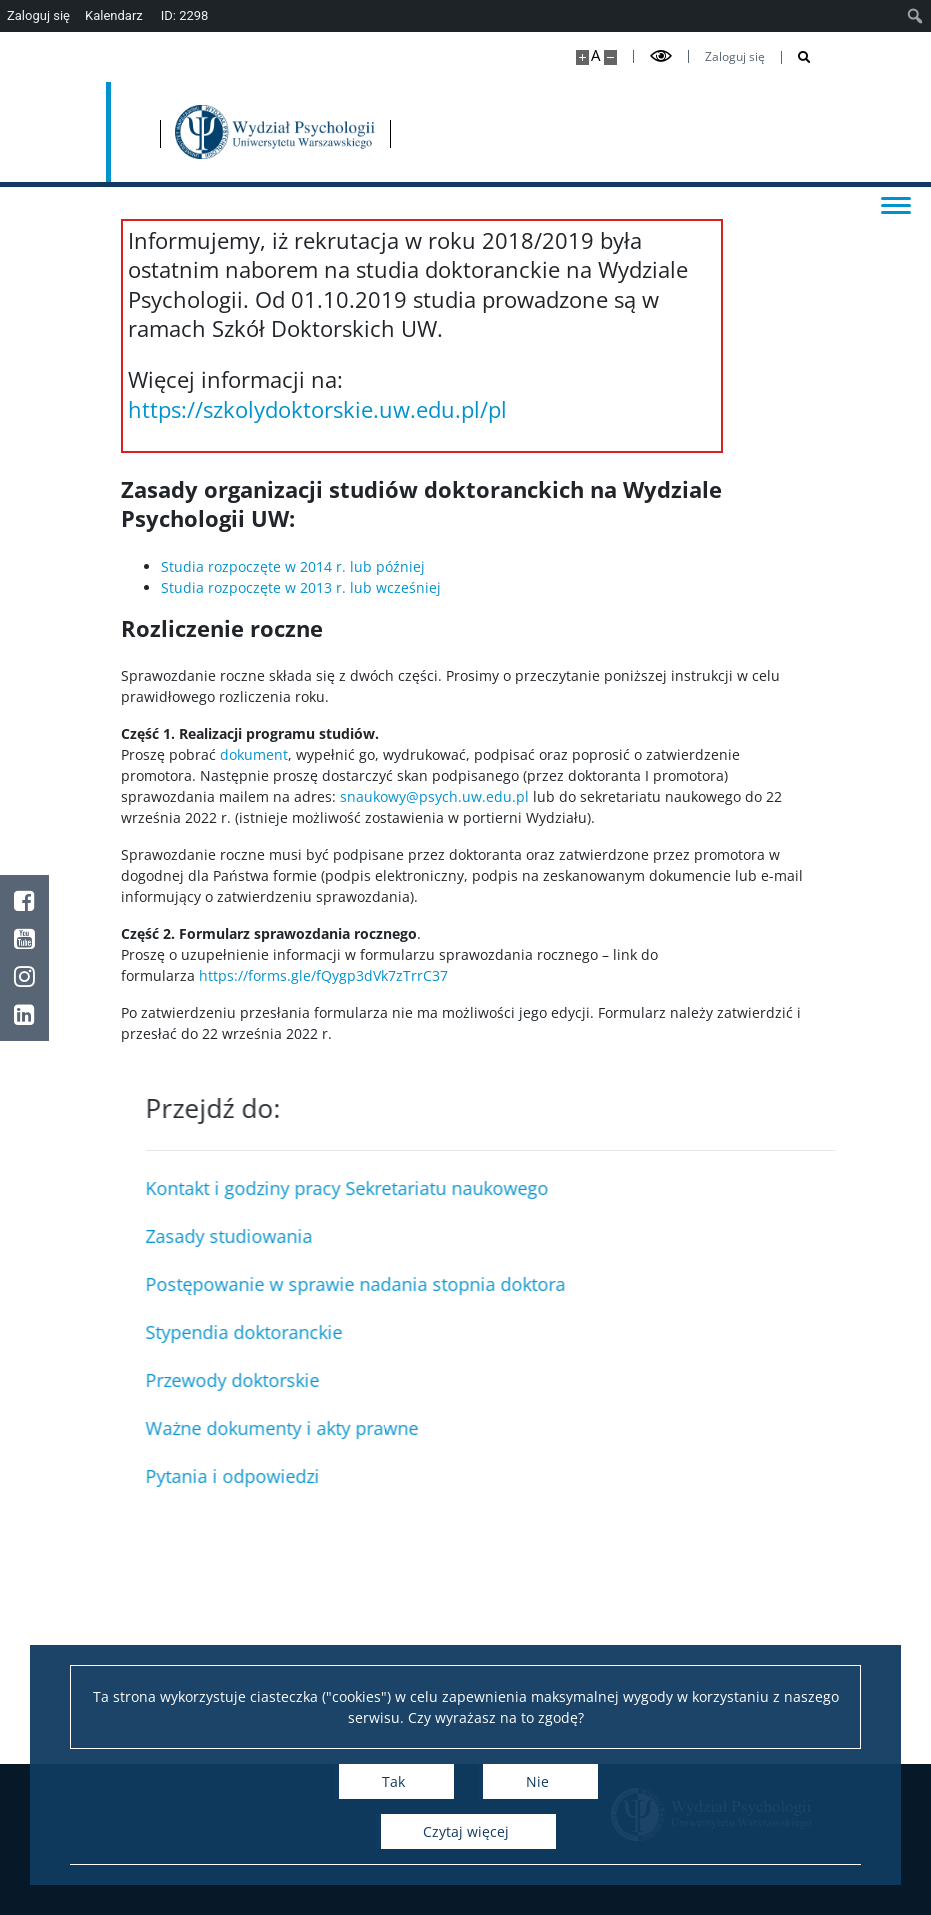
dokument (254, 754)
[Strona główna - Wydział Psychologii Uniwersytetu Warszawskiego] (446, 132)
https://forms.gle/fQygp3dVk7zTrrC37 (323, 975)
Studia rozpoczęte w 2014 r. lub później (295, 566)
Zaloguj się (735, 57)
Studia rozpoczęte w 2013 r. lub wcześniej (301, 587)
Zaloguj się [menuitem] (38, 15)
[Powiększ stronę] (582, 57)
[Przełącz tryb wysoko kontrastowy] (661, 56)
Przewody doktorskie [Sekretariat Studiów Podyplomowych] (633, 1380)
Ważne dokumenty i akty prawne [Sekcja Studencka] (682, 1428)
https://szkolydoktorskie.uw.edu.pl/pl (317, 409)
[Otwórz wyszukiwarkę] (796, 57)
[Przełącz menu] (896, 204)
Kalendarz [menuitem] (114, 15)
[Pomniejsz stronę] (610, 57)
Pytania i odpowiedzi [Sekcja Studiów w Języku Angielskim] (633, 1476)
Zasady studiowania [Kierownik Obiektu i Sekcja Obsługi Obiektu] (629, 1236)
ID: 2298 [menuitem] (185, 15)
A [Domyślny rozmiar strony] (595, 55)
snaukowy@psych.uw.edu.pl (434, 796)
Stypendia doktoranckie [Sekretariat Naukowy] (644, 1332)
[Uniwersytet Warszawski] (231, 132)
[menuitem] (915, 16)
